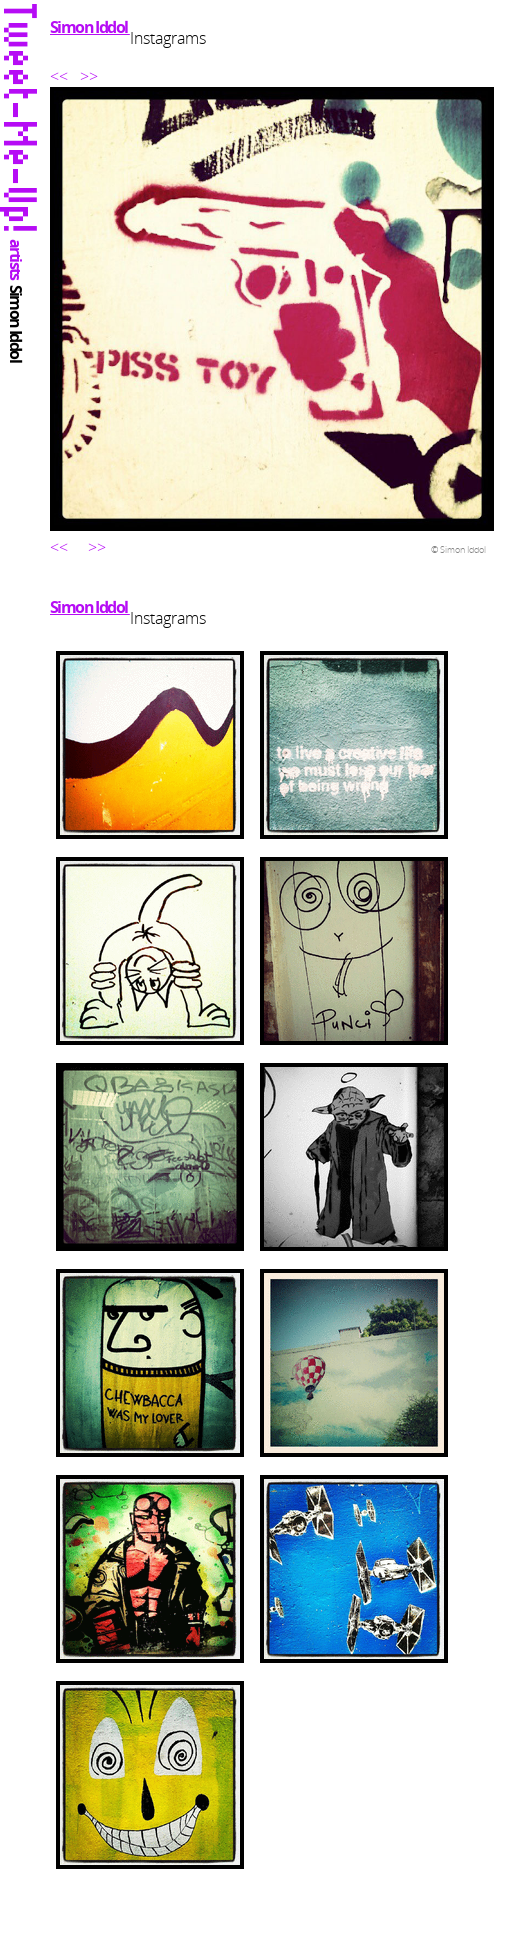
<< (61, 76)
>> (89, 76)
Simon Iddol (90, 27)
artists (16, 260)
